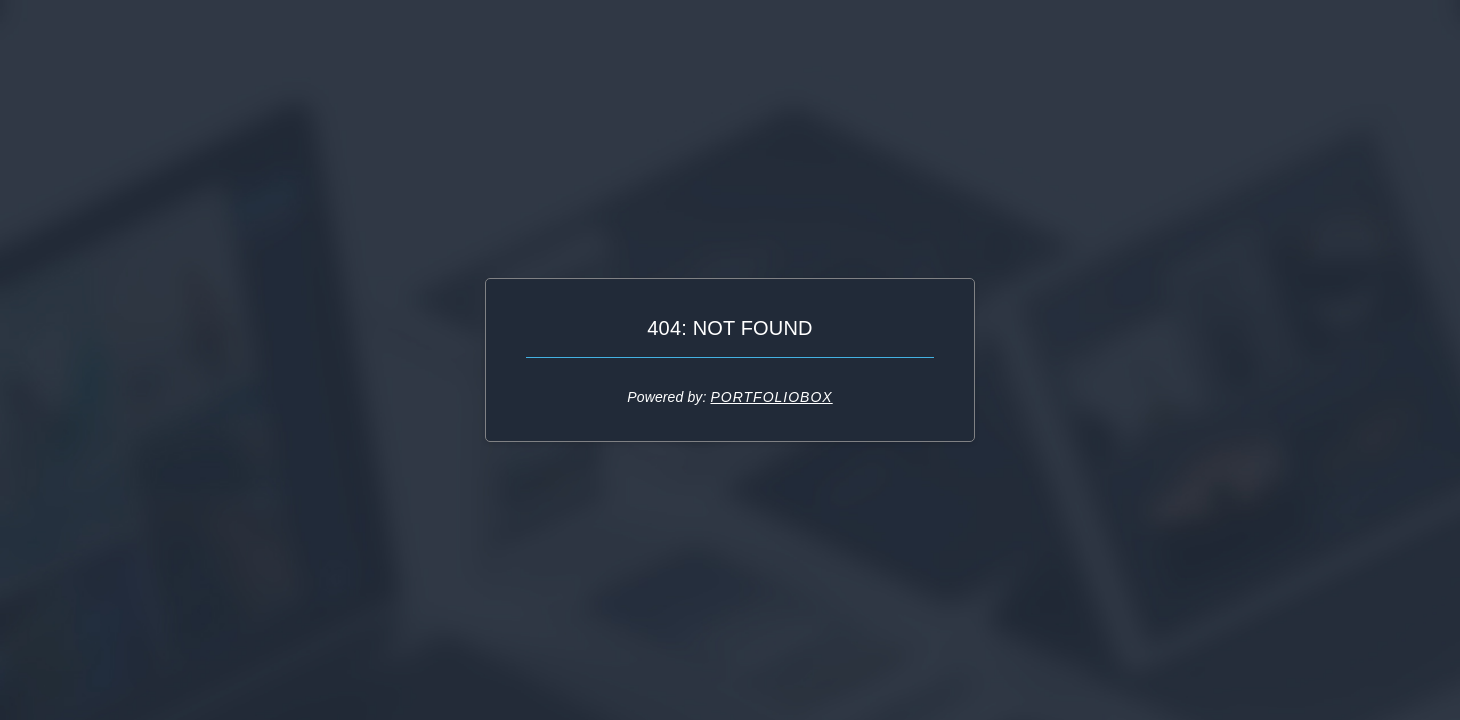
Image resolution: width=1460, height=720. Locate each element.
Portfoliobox (771, 397)
